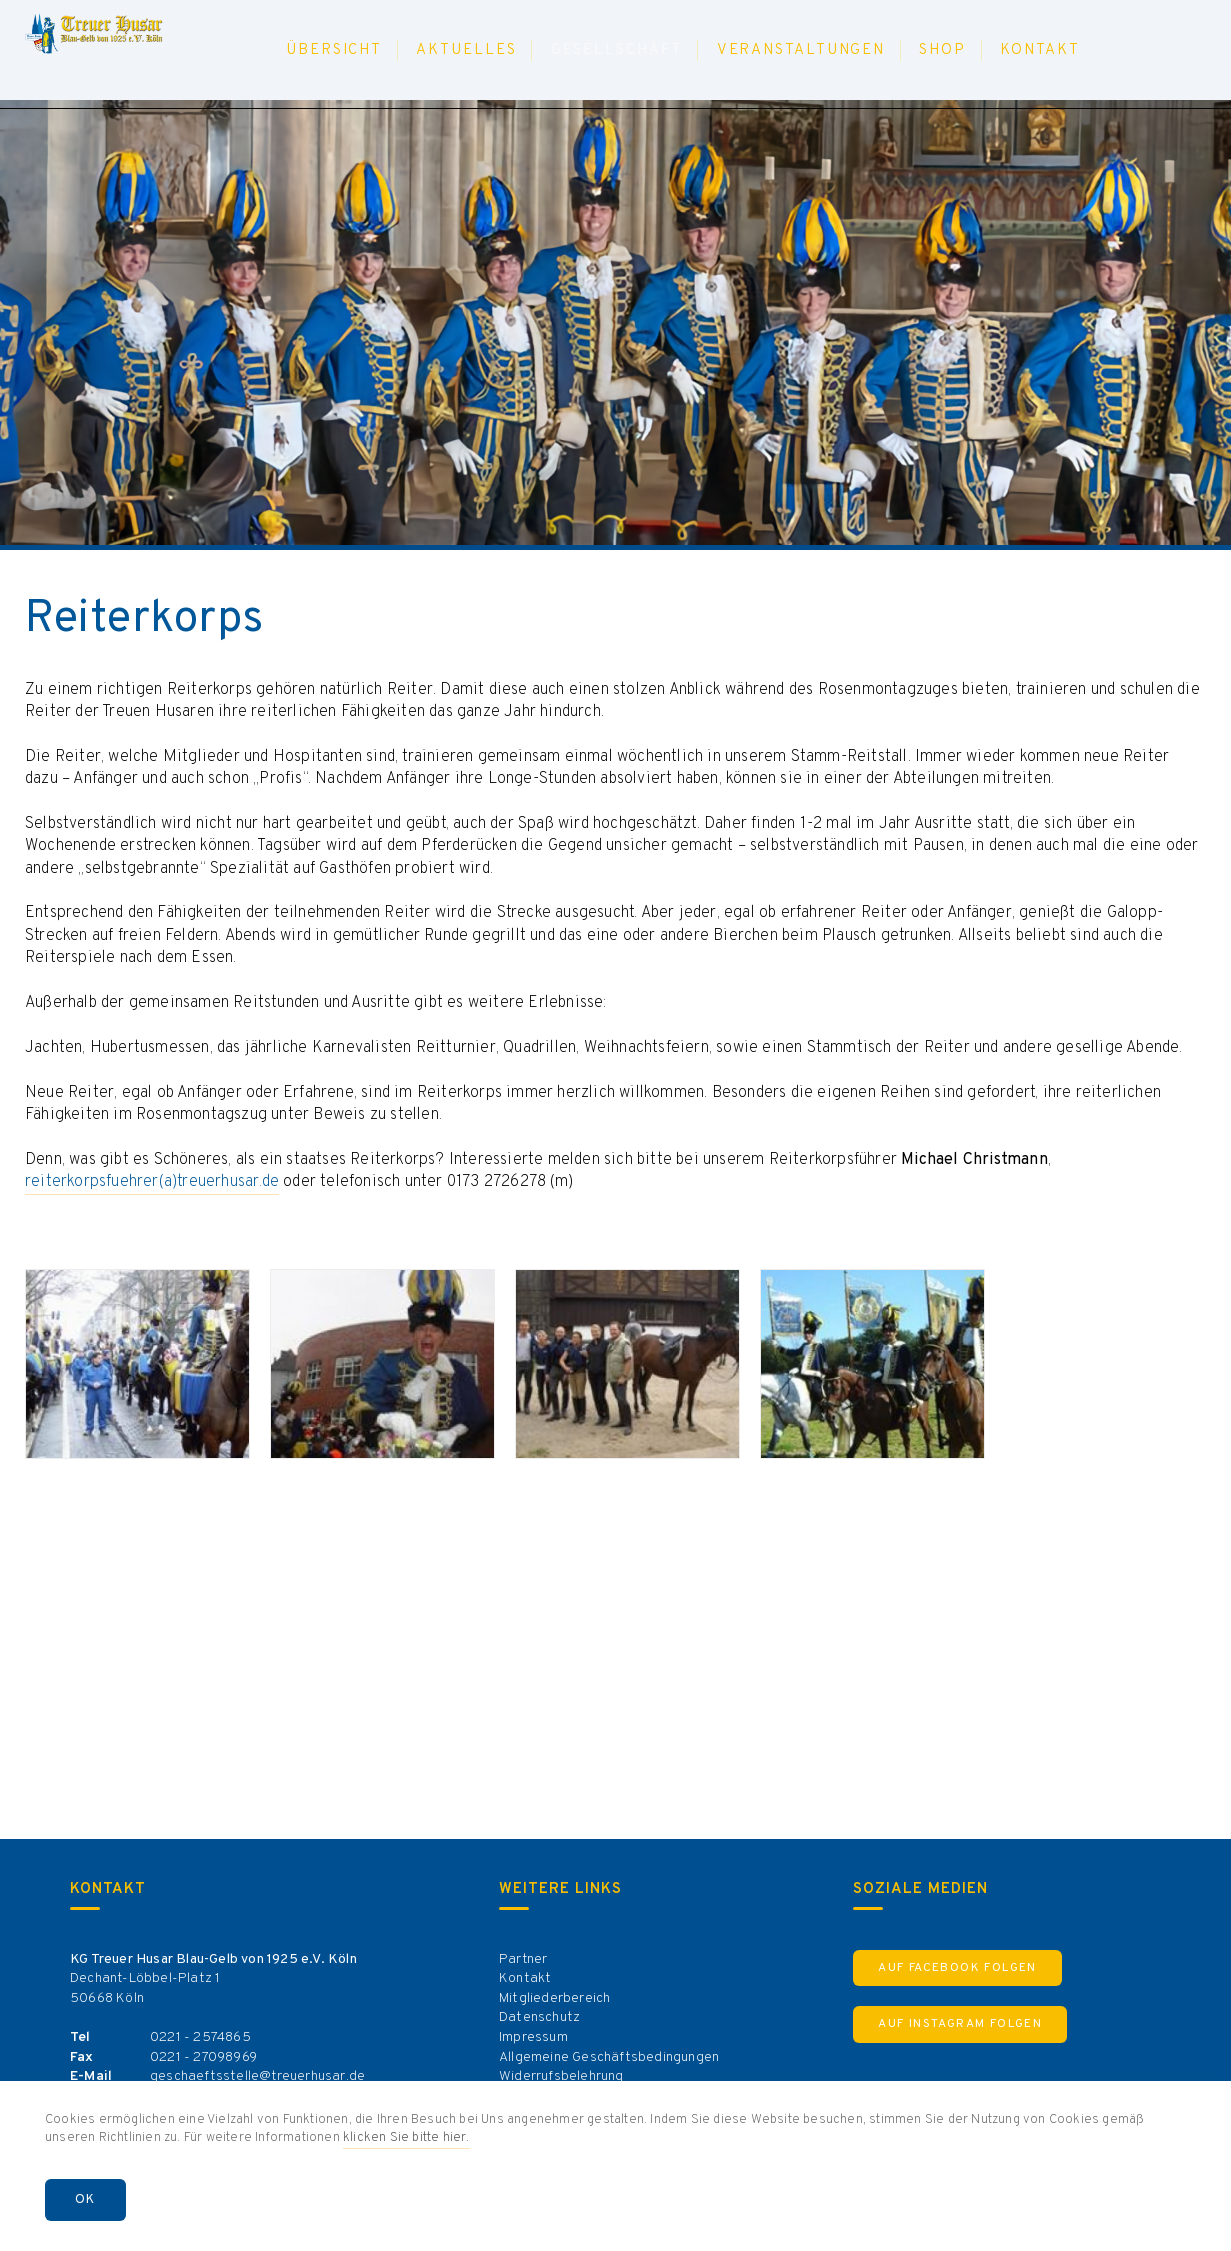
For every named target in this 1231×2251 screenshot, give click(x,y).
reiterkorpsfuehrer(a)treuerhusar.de (152, 1182)
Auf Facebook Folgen (957, 1968)
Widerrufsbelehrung (561, 2076)
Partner (523, 1959)
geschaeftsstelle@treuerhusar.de (257, 2076)
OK (85, 2200)
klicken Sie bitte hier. (406, 2138)
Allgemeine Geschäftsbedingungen (609, 2057)
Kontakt (525, 1978)
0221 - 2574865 (200, 2037)
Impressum (533, 2037)
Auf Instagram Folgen (960, 2024)
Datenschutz (539, 2017)
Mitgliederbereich (554, 1998)
